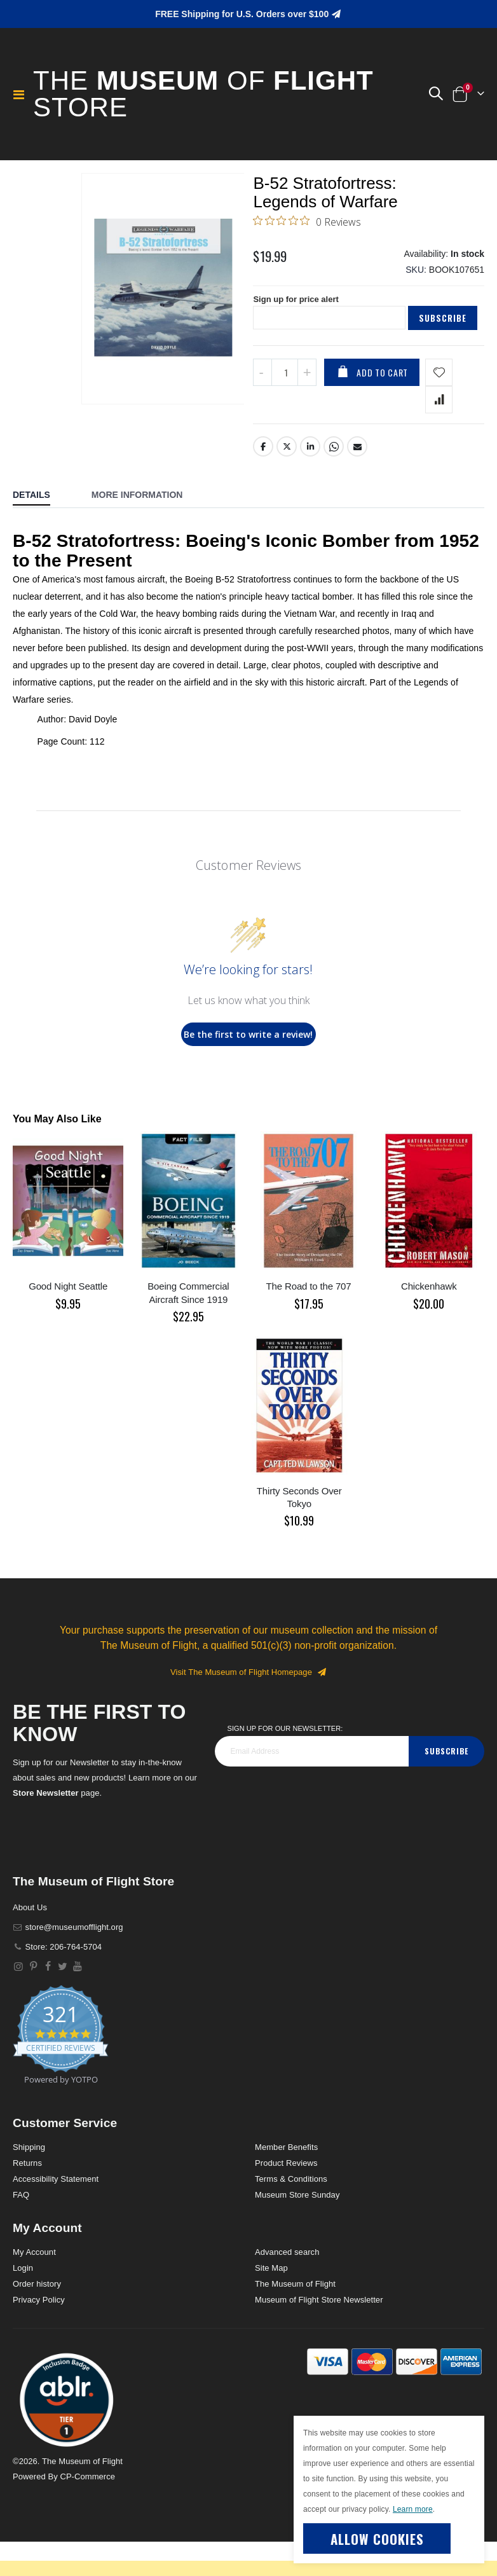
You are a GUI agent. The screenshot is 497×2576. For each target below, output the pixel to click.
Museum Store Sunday (297, 2229)
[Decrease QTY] (262, 406)
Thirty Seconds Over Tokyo (299, 1531)
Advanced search (287, 2286)
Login (23, 2302)
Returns (27, 2197)
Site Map (271, 2302)
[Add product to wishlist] (439, 406)
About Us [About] (30, 1942)
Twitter (287, 481)
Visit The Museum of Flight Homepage (248, 1707)
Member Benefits (286, 2181)
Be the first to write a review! (248, 1069)
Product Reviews (286, 2197)
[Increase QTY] (307, 406)
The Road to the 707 (308, 1321)
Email (358, 481)
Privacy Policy (39, 2334)
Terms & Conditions (291, 2213)
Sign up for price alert (299, 308)
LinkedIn (311, 481)
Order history (37, 2318)
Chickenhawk (429, 1321)
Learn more (413, 2509)
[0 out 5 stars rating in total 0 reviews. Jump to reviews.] (307, 223)
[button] (435, 94)
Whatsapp (334, 481)
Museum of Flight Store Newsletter (319, 2334)
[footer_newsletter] (312, 1785)
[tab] (41, 531)
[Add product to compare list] (439, 434)
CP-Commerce (87, 2511)
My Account (34, 2286)
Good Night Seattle (68, 1321)
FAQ (21, 2229)
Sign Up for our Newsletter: (285, 1763)
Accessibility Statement (56, 2213)
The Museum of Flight (295, 2318)
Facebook (263, 481)
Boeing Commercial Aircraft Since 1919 (188, 1327)
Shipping (29, 2181)
